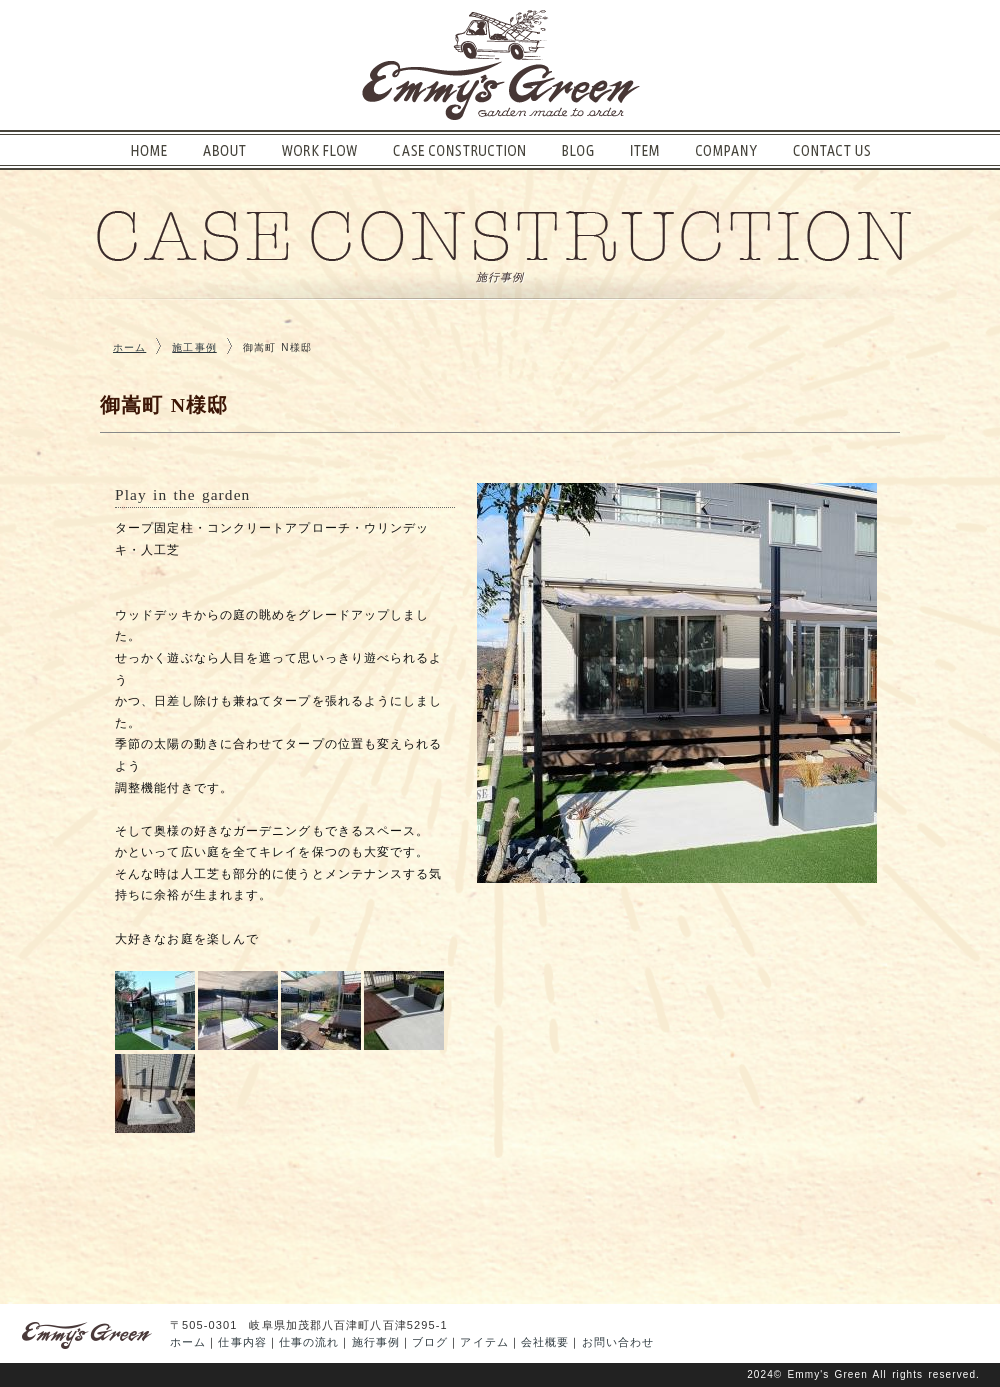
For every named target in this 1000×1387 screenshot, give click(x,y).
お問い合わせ (618, 1342)
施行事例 (376, 1342)
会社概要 (545, 1342)
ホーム (129, 347)
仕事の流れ (309, 1342)
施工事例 (194, 347)
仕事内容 (242, 1342)
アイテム (484, 1342)
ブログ (430, 1342)
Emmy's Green (828, 1374)
